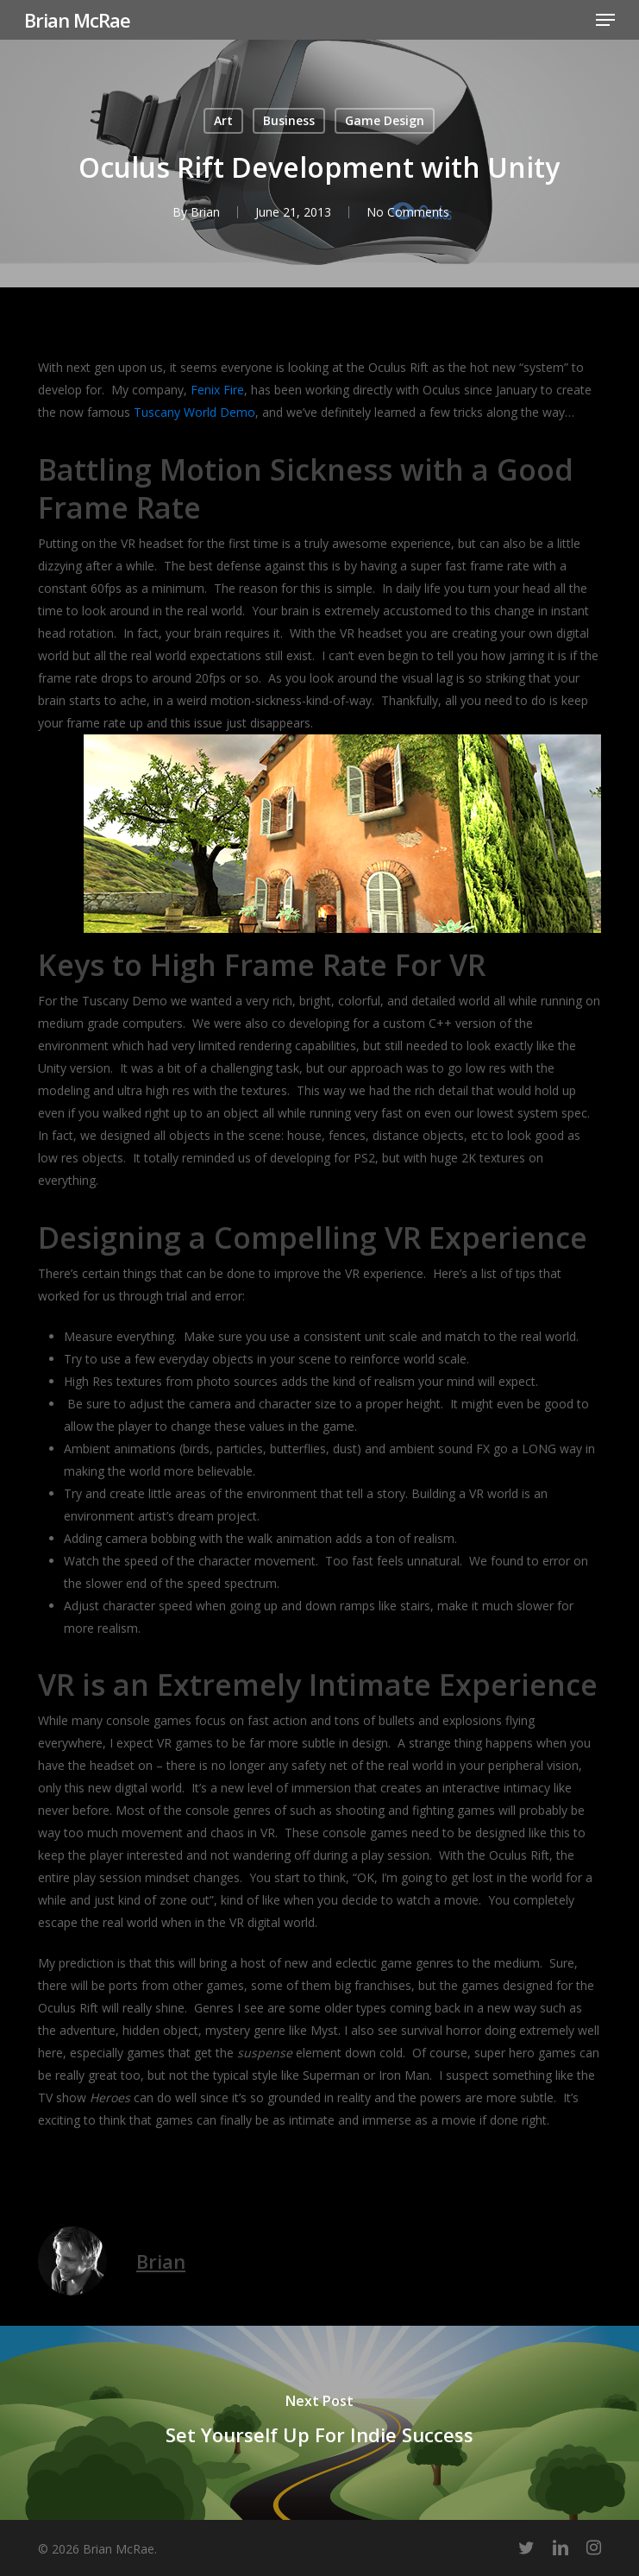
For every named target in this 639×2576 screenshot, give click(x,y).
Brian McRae (77, 19)
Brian (205, 212)
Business (289, 120)
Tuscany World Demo (194, 412)
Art (223, 120)
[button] (605, 19)
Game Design (384, 120)
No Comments (407, 212)
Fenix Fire (217, 389)
